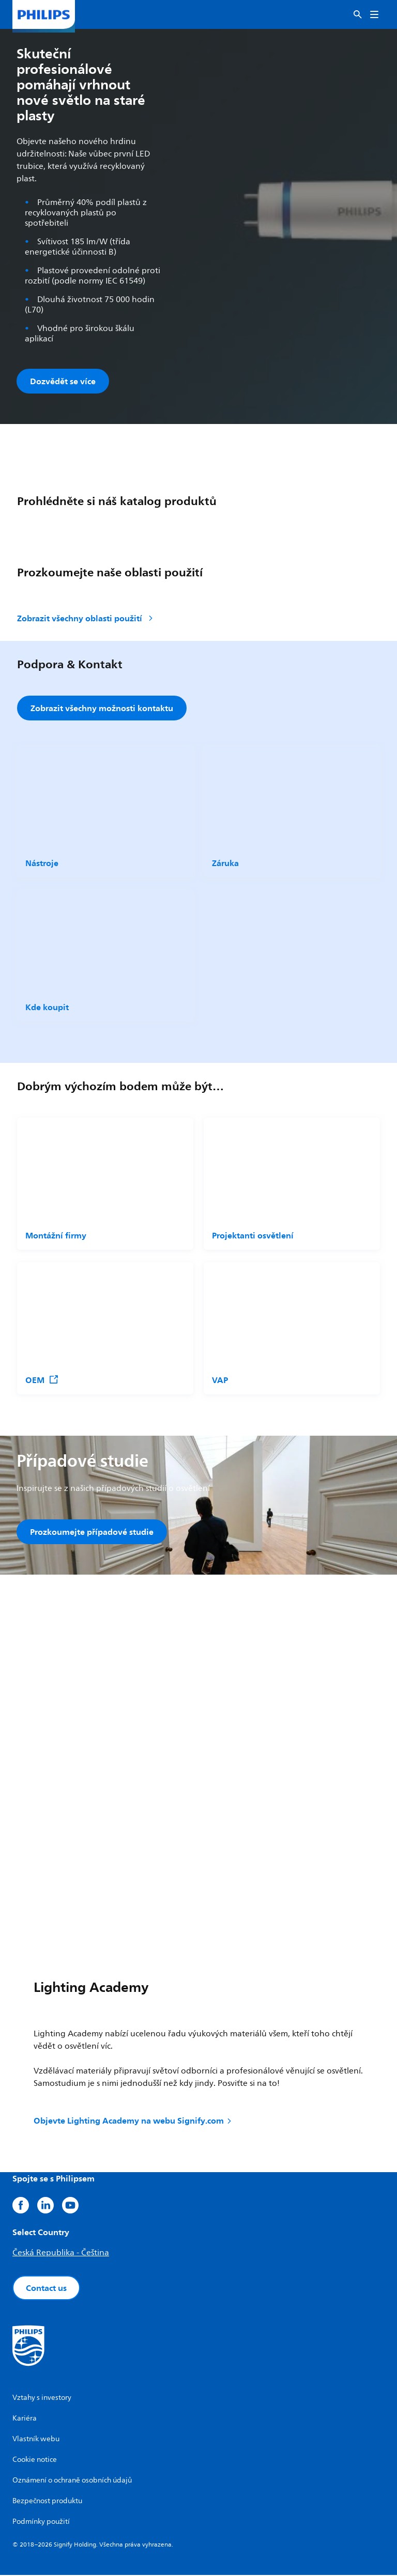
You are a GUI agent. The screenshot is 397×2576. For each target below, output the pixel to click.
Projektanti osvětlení (253, 1236)
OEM (42, 1380)
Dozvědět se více (63, 381)
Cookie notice (34, 2461)
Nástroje (41, 863)
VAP (220, 1380)
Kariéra (24, 2419)
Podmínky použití (41, 2522)
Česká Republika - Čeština (60, 2253)
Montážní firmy (55, 1236)
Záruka (225, 863)
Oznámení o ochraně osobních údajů (72, 2481)
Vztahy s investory (41, 2399)
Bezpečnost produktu (47, 2502)
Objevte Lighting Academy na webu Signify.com (133, 2121)
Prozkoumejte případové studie (92, 1532)
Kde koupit (47, 1007)
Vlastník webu (35, 2440)
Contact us (46, 2289)
